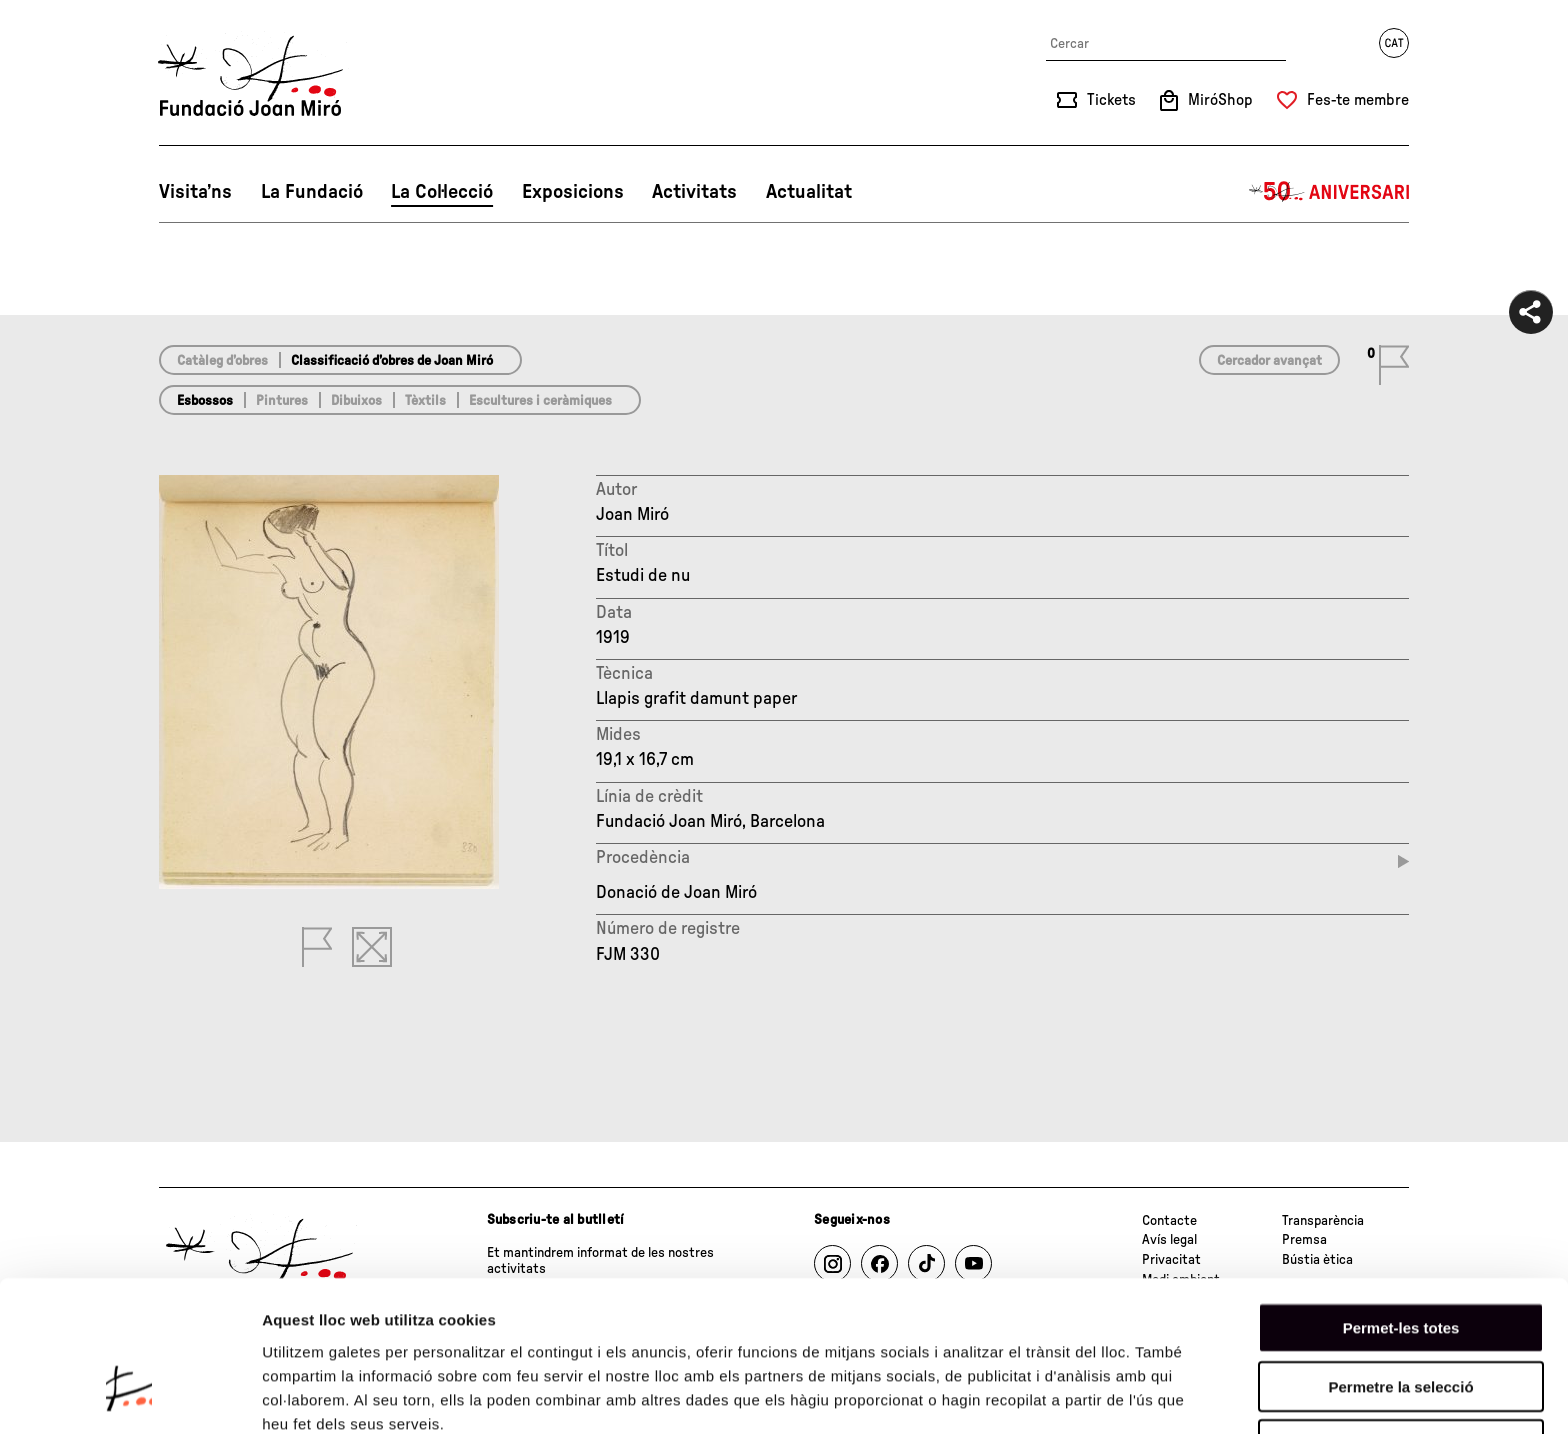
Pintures (282, 401)
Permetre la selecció (1400, 1263)
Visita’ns (195, 192)
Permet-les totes (1401, 1204)
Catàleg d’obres (222, 361)
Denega (1401, 1321)
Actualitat (809, 192)
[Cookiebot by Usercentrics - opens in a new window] (129, 1395)
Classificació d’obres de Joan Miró (392, 361)
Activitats (694, 192)
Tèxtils (425, 401)
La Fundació (312, 192)
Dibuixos (356, 401)
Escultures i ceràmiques (540, 401)
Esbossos (205, 401)
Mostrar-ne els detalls (340, 1394)
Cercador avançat (1269, 361)
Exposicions (573, 192)
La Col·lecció (442, 192)
